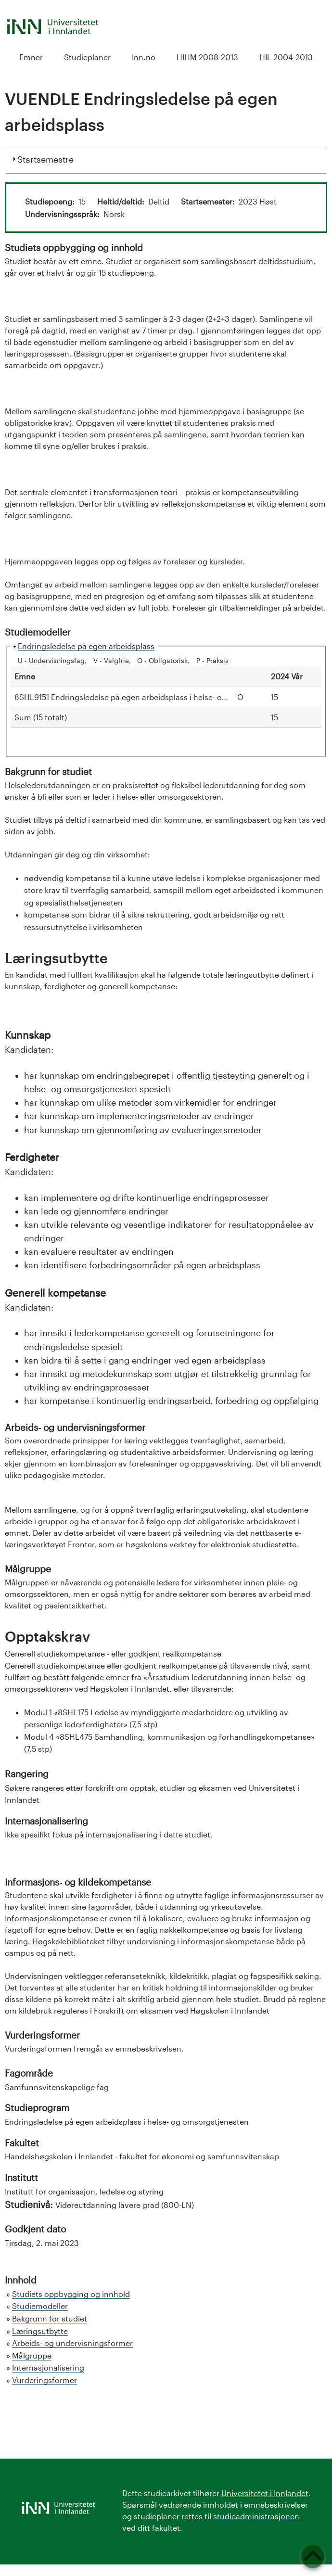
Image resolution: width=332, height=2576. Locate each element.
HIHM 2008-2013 (207, 57)
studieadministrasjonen (256, 2516)
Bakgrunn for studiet (49, 2318)
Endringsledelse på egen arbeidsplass (86, 646)
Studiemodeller (40, 2305)
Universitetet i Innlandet (264, 2493)
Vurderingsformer (44, 2380)
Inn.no (143, 57)
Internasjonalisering (48, 2367)
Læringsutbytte (40, 2330)
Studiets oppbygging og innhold (71, 2293)
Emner (31, 57)
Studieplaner (87, 57)
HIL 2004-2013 (286, 57)
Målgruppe (31, 2355)
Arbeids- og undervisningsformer (72, 2342)
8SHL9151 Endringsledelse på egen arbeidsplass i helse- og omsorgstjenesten (154, 696)
